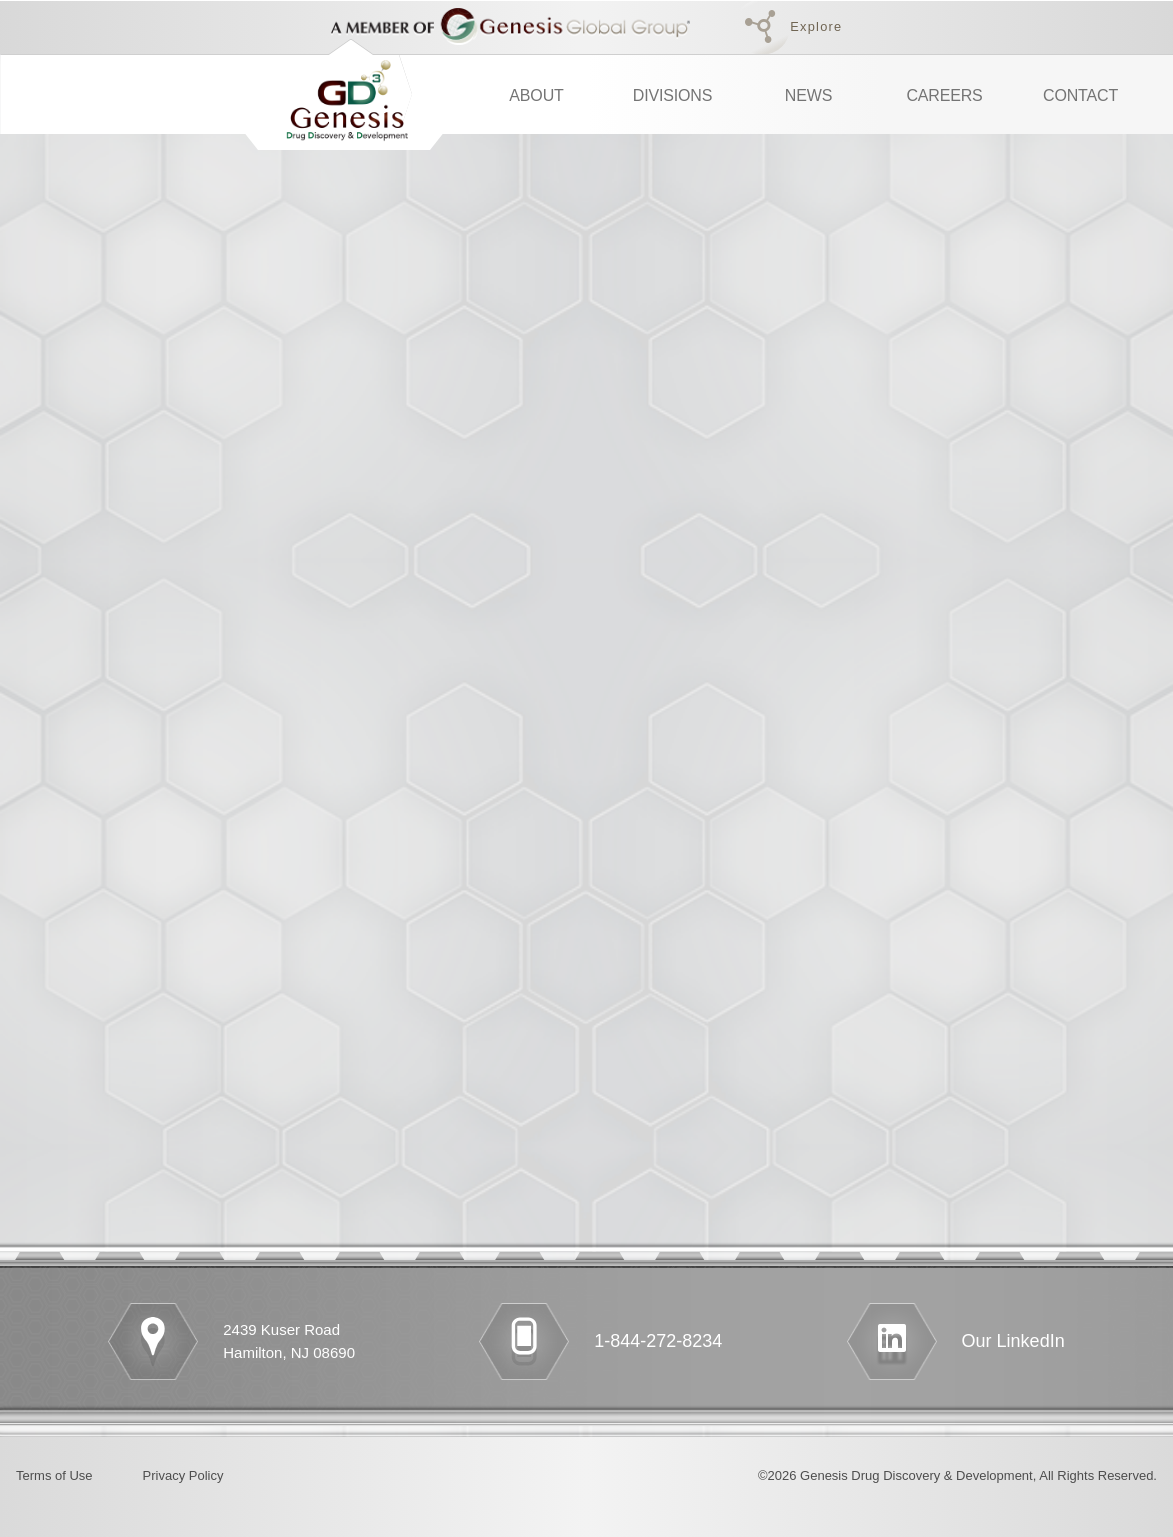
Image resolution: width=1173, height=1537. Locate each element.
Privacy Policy (183, 1475)
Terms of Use (54, 1475)
